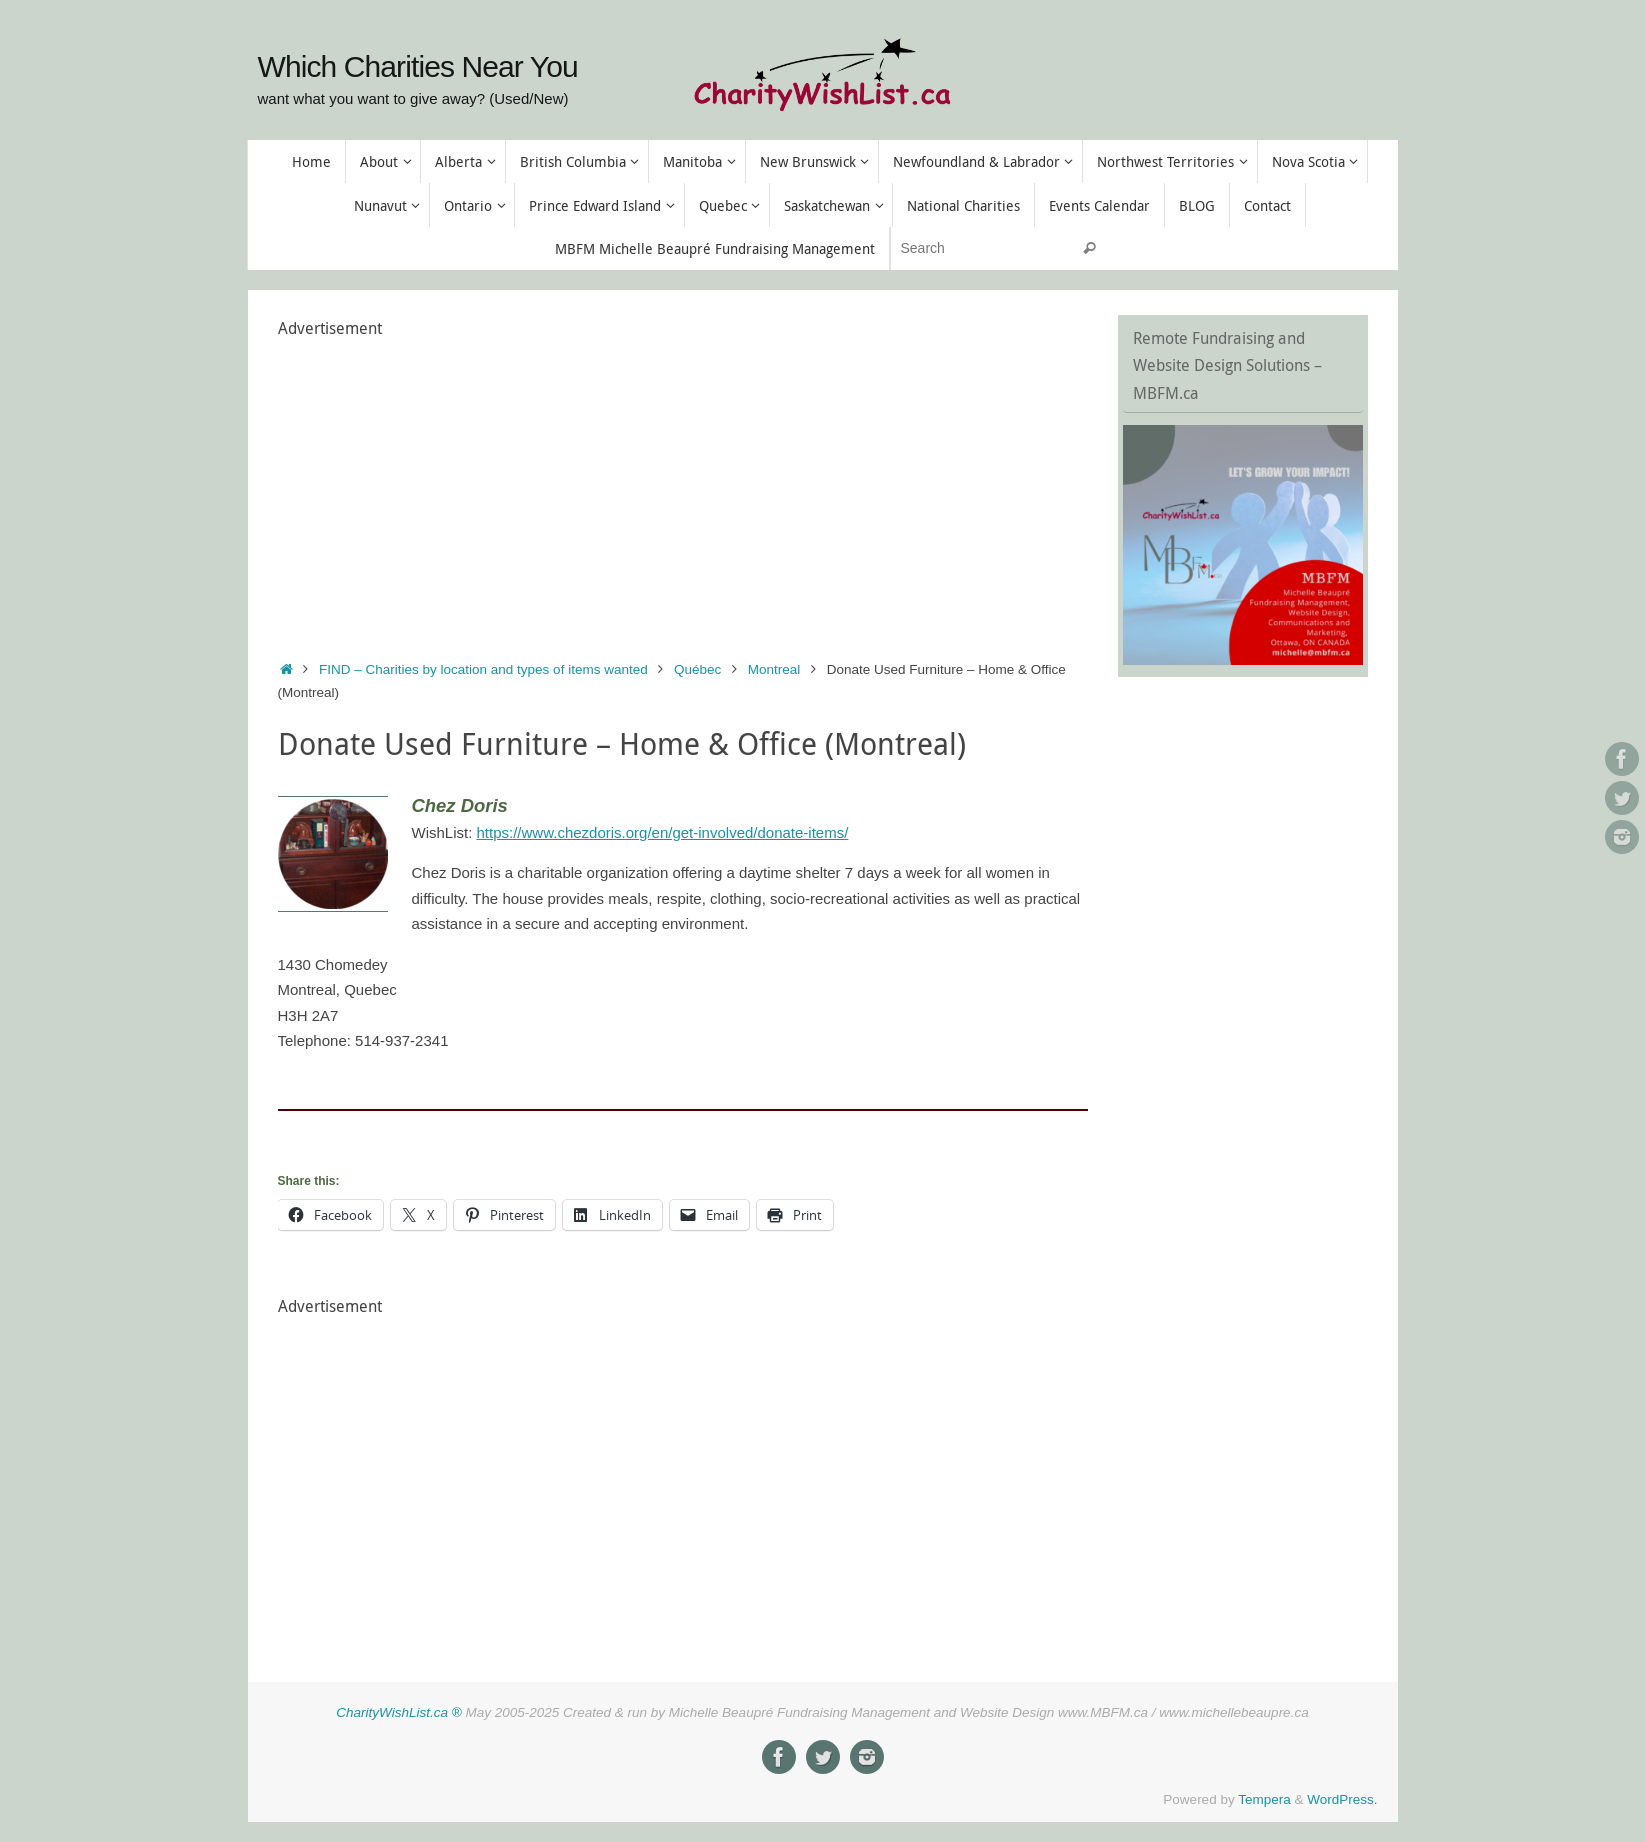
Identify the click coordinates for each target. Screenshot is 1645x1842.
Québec (697, 669)
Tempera (1264, 1799)
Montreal (774, 669)
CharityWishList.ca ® (398, 1712)
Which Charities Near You (418, 66)
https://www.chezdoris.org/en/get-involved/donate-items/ (663, 832)
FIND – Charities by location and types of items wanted (483, 669)
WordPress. (1342, 1799)
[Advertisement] (683, 483)
